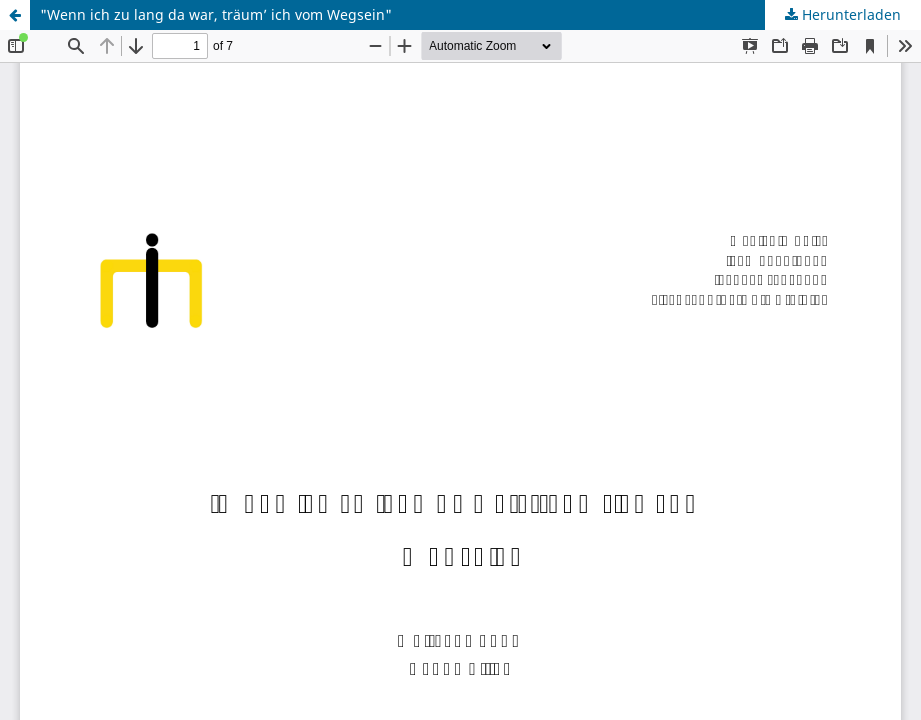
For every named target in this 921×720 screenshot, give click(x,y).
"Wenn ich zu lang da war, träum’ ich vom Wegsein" (216, 14)
